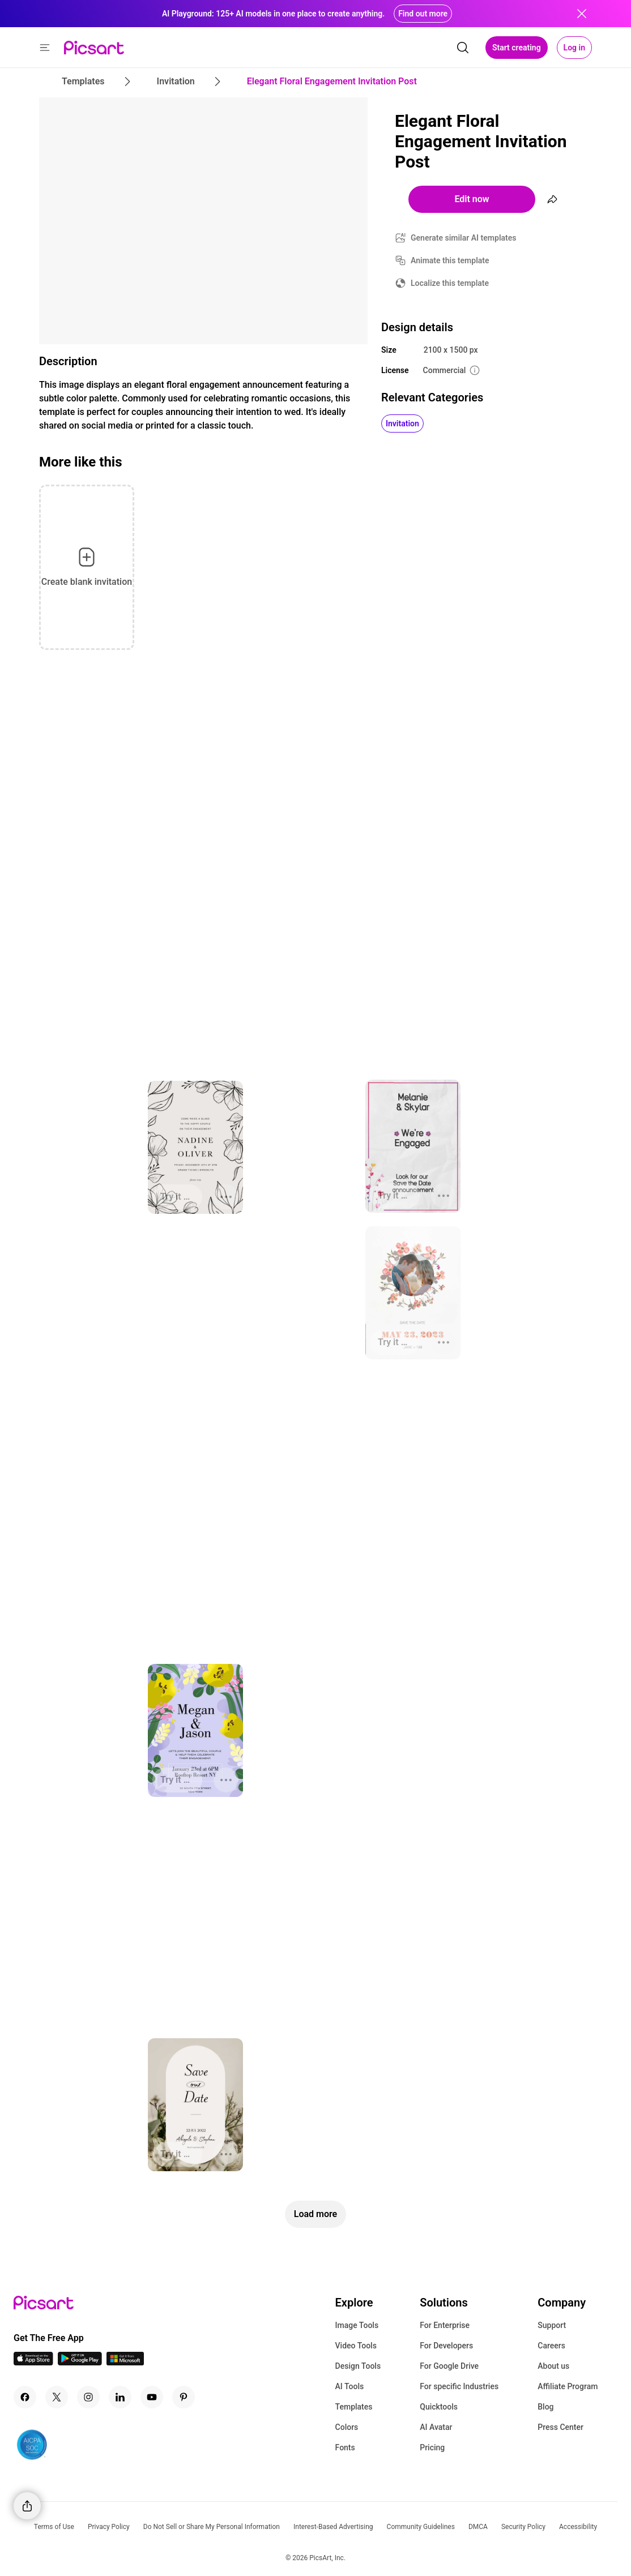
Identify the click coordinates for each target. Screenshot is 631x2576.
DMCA (478, 2527)
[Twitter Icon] (56, 2397)
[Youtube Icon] (151, 2397)
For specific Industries (459, 2386)
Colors (347, 2427)
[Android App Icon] (80, 2362)
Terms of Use (54, 2527)
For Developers (446, 2345)
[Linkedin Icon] (120, 2397)
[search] (462, 47)
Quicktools (439, 2406)
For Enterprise (445, 2325)
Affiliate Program (568, 2386)
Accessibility (578, 2527)
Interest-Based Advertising (333, 2527)
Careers (551, 2345)
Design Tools (358, 2365)
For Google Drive (449, 2365)
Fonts (345, 2447)
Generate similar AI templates (464, 237)
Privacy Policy (109, 2527)
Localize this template (450, 283)
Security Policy (523, 2527)
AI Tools (349, 2386)
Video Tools (356, 2345)
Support (552, 2325)
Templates (354, 2406)
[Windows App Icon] (125, 2362)
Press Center (560, 2427)
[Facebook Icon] (25, 2397)
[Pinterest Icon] (183, 2397)
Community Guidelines (421, 2527)
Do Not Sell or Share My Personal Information (211, 2527)
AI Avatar (436, 2427)
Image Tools (357, 2325)
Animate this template (450, 260)
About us (553, 2365)
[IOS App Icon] (33, 2362)
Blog (545, 2406)
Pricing (432, 2447)
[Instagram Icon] (88, 2397)
